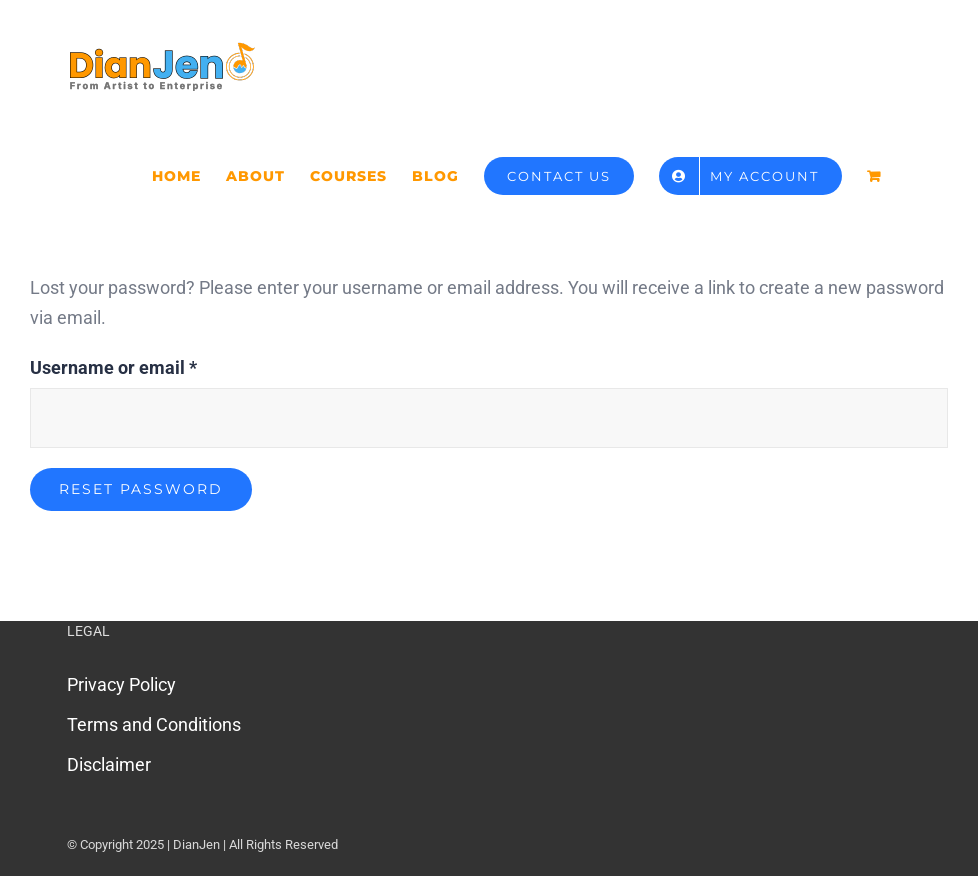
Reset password (141, 489)
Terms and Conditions (154, 724)
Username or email (113, 365)
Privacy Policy (121, 684)
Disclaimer (109, 764)
